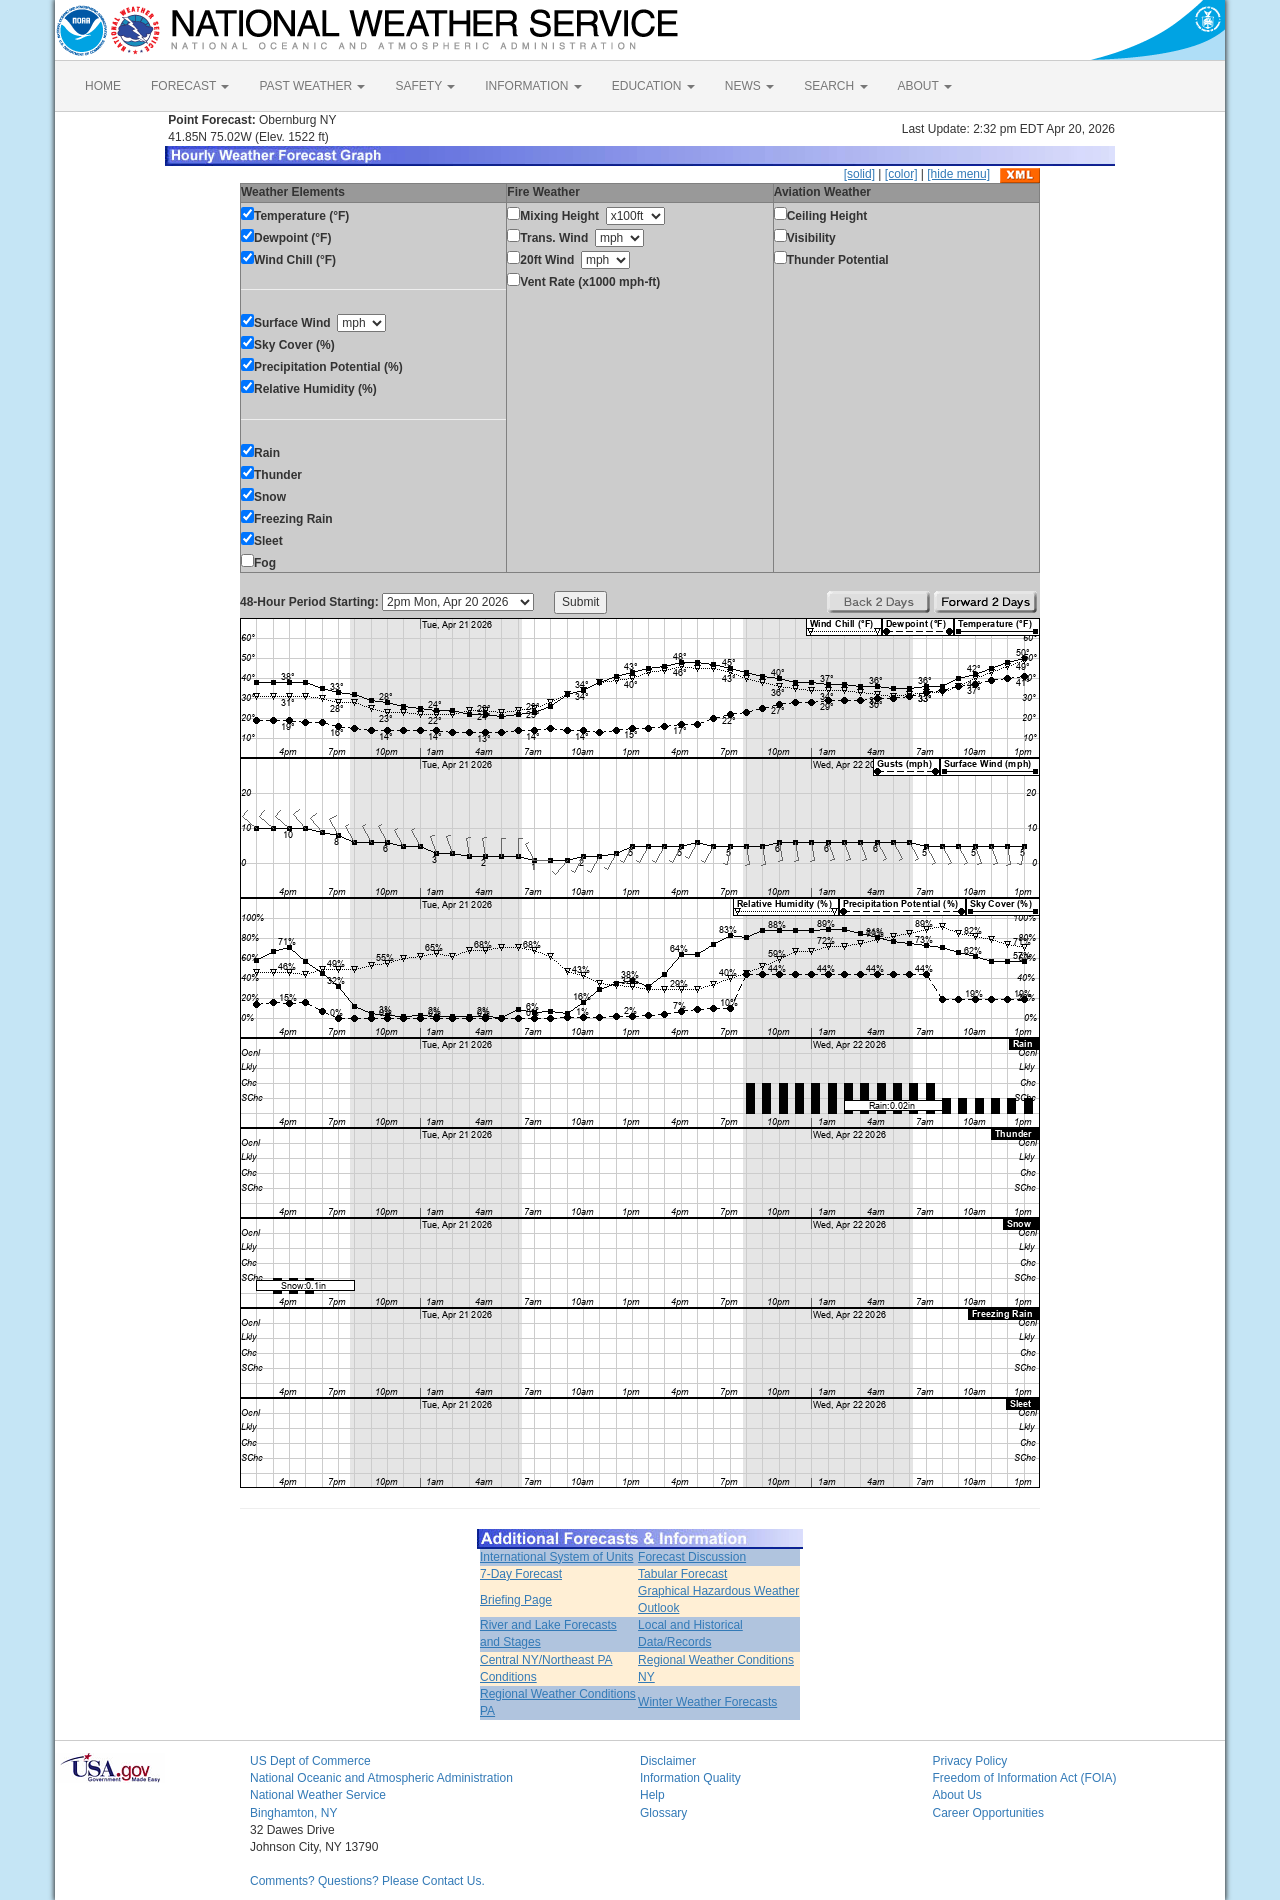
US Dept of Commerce (310, 1761)
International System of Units (556, 1557)
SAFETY (425, 86)
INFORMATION (533, 86)
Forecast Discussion (692, 1557)
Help (652, 1795)
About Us (957, 1795)
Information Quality (690, 1778)
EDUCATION (653, 86)
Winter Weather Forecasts (707, 1702)
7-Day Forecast (521, 1574)
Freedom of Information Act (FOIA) (1025, 1778)
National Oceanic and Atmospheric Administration (381, 1778)
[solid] (859, 174)
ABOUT (925, 86)
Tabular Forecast (682, 1574)
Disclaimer (668, 1761)
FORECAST (190, 86)
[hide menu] (958, 174)
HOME (103, 86)
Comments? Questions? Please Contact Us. (367, 1881)
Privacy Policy (970, 1761)
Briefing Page (516, 1600)
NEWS (749, 86)
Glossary (663, 1813)
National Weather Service (318, 1795)
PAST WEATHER (312, 86)
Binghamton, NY (293, 1813)
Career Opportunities (988, 1813)
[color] (901, 174)
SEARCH (835, 86)
